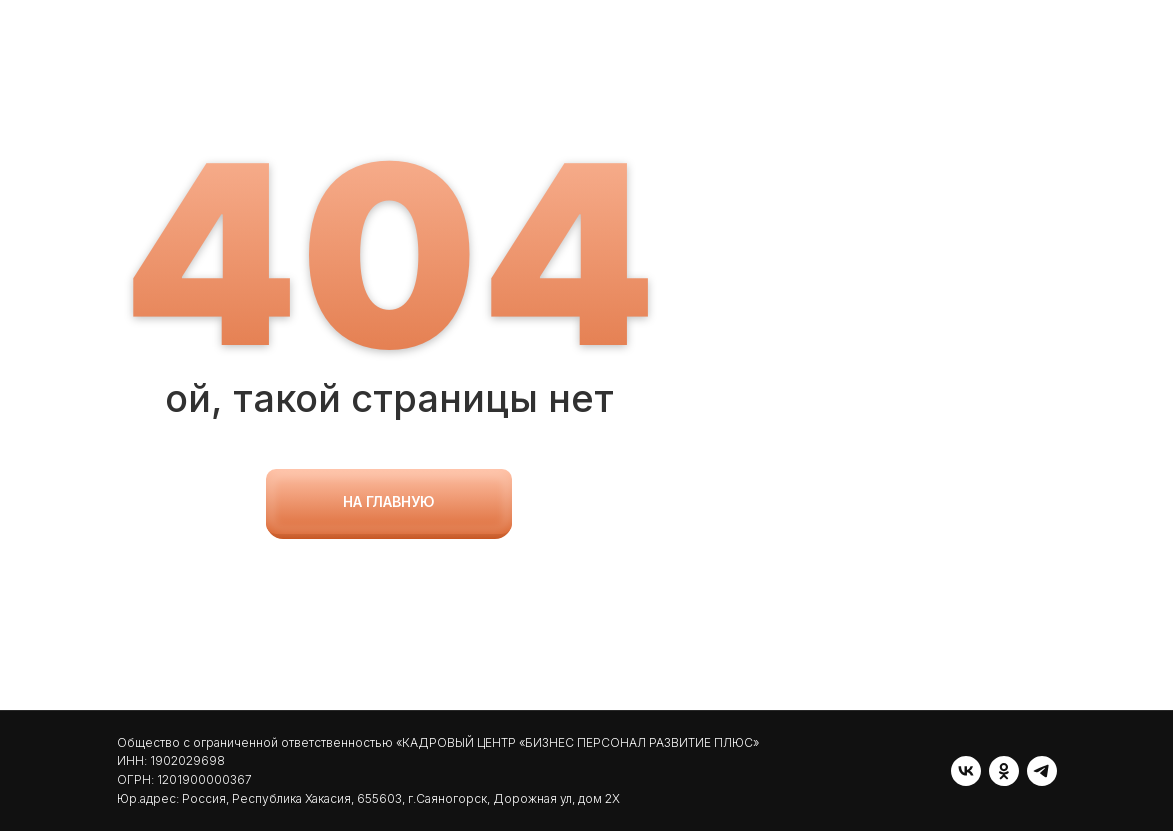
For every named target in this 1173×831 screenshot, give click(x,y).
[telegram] (1042, 771)
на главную (389, 501)
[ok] (1004, 771)
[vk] (966, 771)
